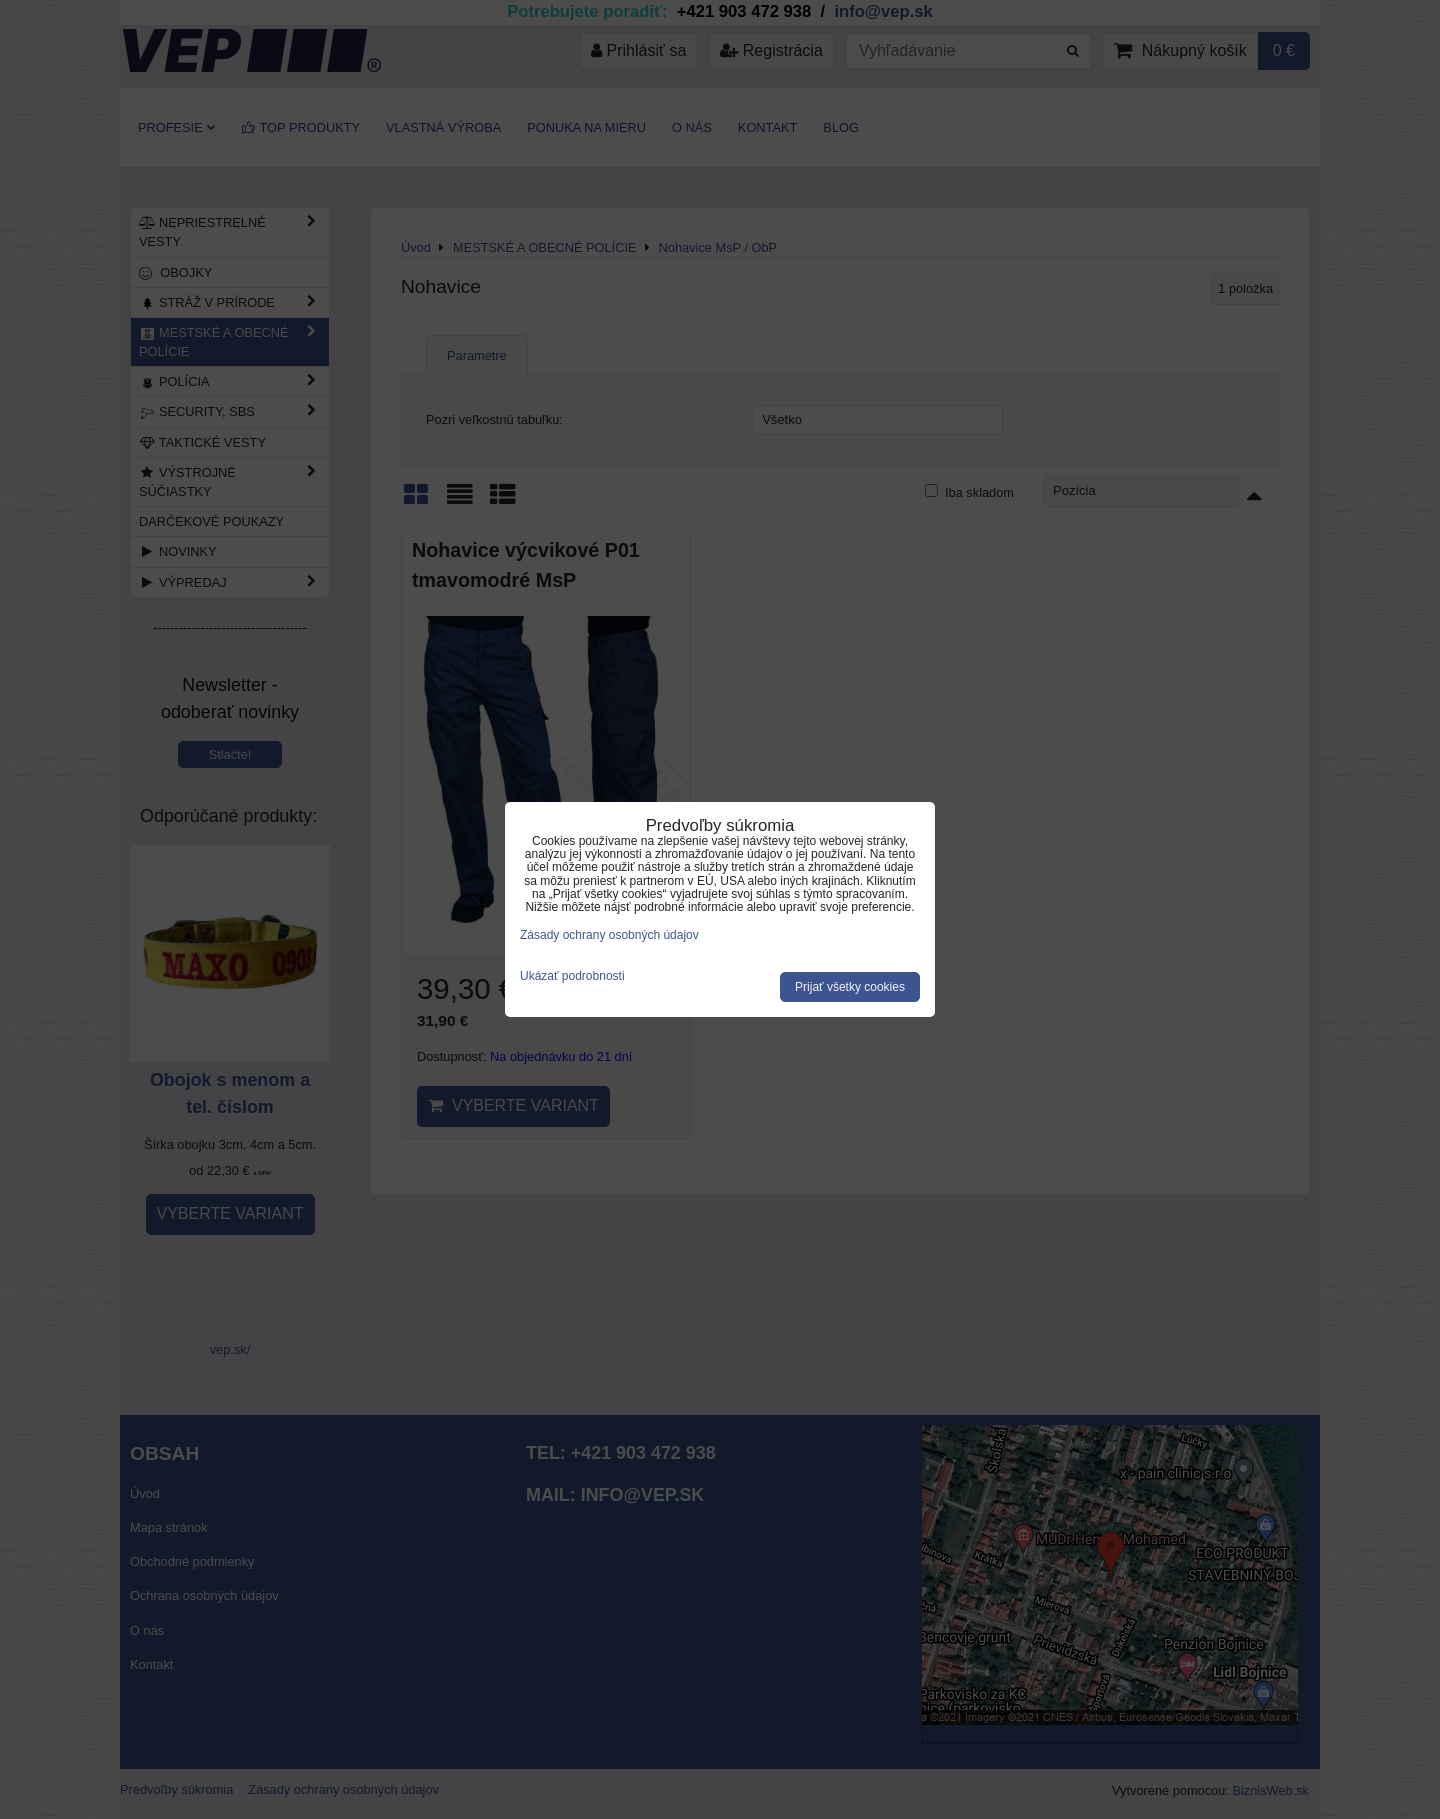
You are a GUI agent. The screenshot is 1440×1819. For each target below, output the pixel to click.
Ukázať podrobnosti (572, 976)
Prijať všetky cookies (850, 987)
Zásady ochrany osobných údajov (609, 935)
